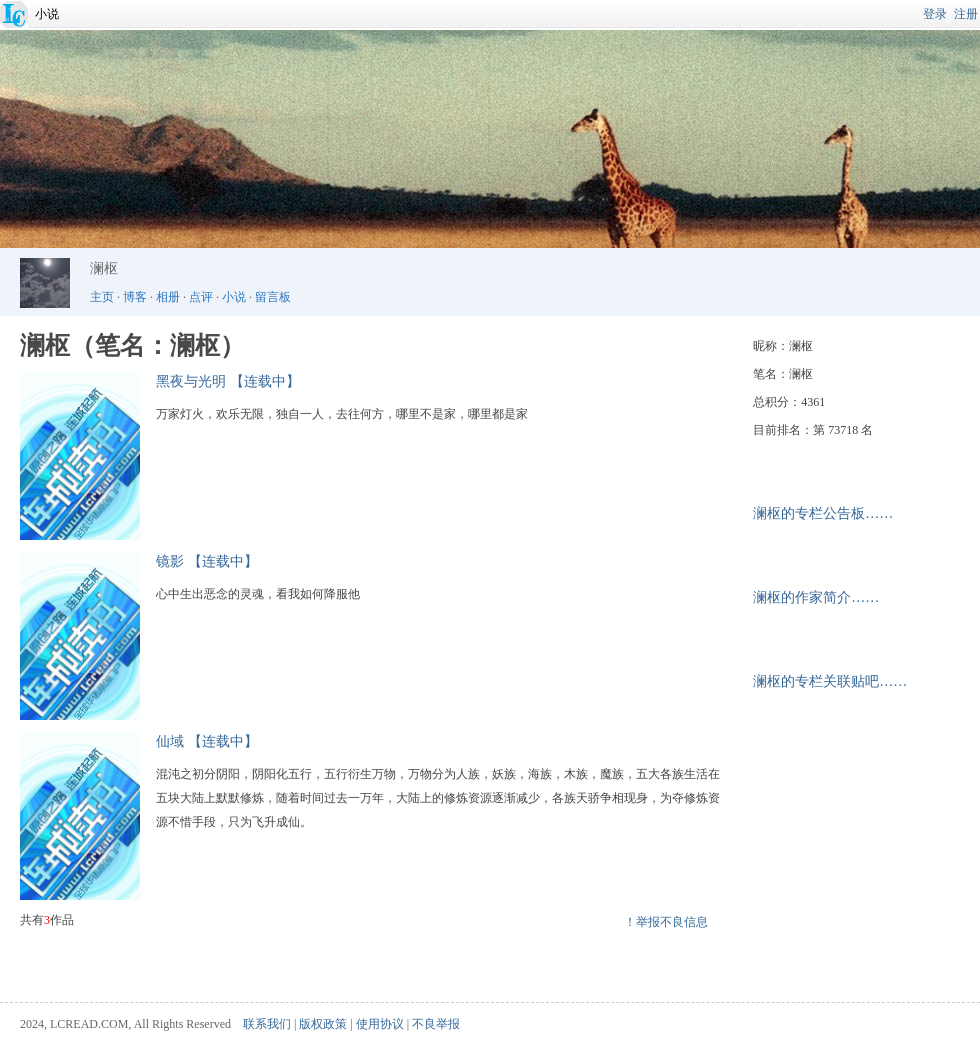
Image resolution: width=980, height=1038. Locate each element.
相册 (168, 297)
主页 (102, 297)
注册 (966, 14)
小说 (47, 14)
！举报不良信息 (666, 922)
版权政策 (323, 1024)
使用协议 (380, 1024)
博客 (135, 297)
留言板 (273, 297)
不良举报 (436, 1024)
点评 (201, 297)
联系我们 (267, 1024)
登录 (935, 14)
